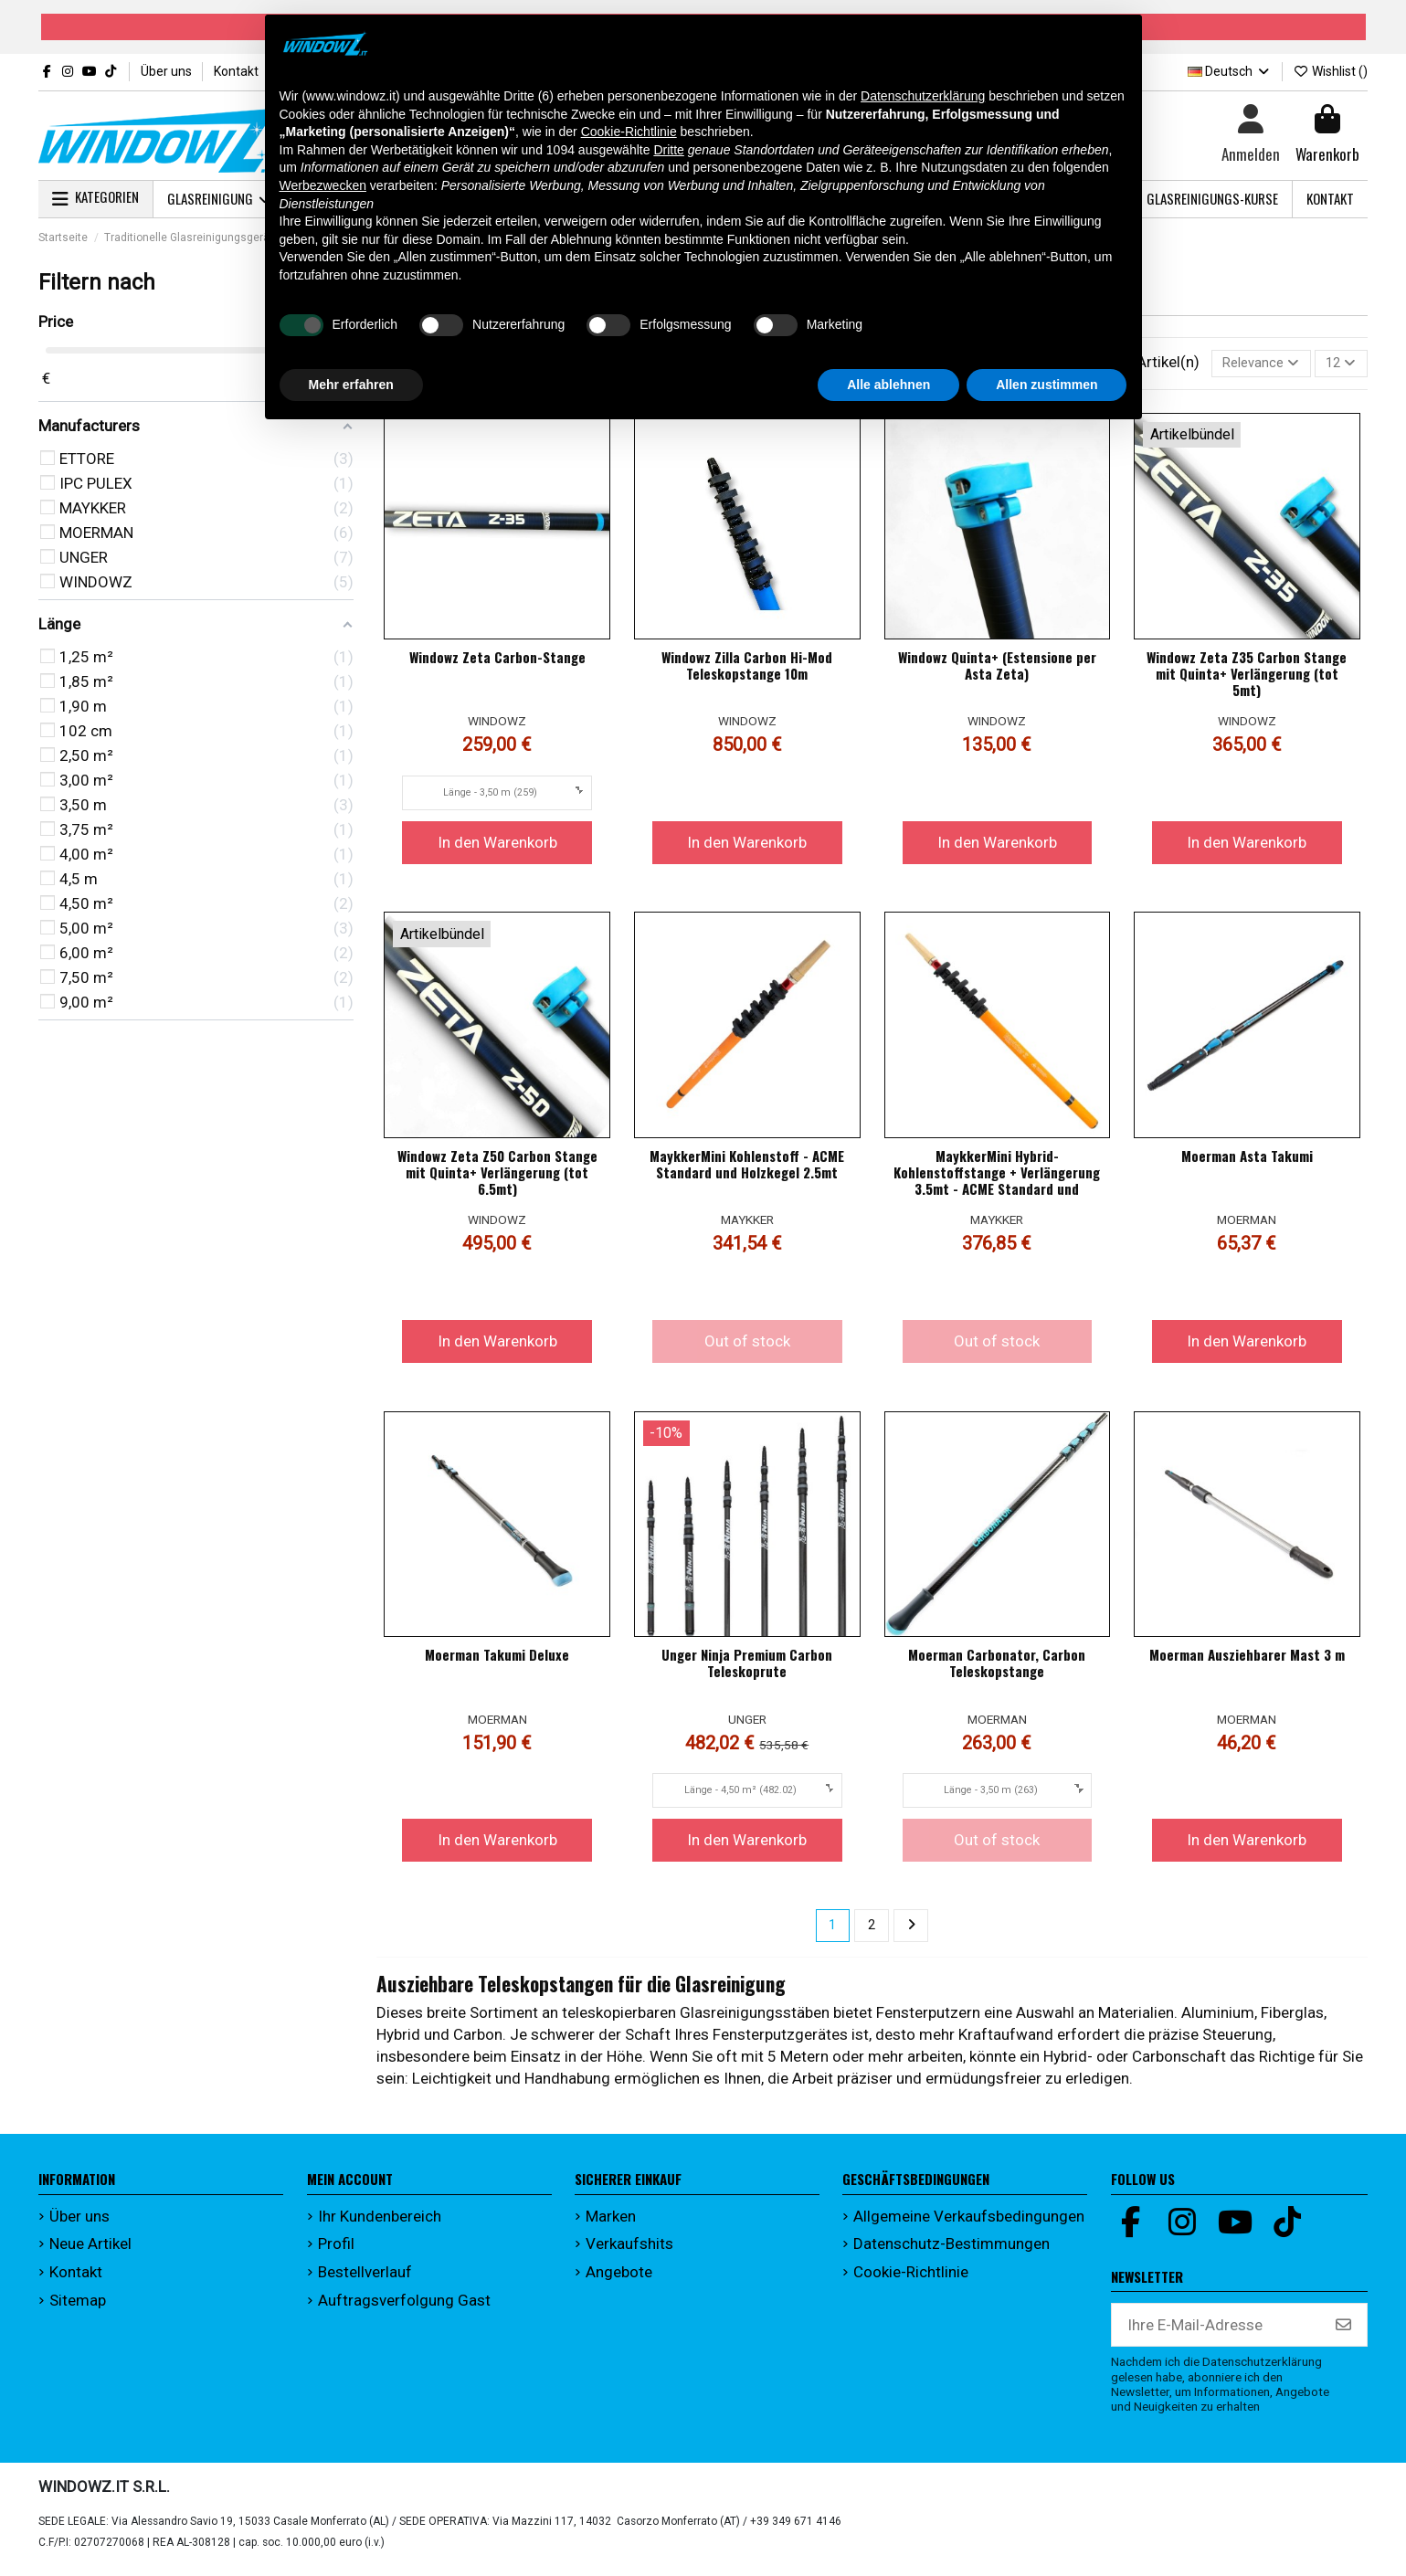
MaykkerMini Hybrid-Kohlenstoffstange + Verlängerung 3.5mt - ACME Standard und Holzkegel (996, 1184)
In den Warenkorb (497, 846)
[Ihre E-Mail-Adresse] (1216, 2333)
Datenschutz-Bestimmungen (951, 2252)
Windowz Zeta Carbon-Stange (497, 661)
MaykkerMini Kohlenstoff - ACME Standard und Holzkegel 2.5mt (747, 1168)
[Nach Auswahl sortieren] (1244, 365)
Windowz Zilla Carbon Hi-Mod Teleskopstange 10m (746, 669)
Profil (336, 2252)
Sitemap (77, 2307)
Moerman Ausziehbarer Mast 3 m (1247, 1659)
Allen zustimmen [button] (1046, 384)
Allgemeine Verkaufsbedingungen (968, 2224)
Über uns (168, 71)
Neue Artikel (90, 2252)
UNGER (747, 1723)
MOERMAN (1246, 1224)
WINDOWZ (497, 725)
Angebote (619, 2280)
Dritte (668, 150)
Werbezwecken (323, 185)
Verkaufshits (629, 2252)
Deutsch (1230, 71)
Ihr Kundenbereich (379, 2224)
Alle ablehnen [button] (888, 384)
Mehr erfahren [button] (351, 384)
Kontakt (236, 71)
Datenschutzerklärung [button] (923, 96)
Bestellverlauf (365, 2280)
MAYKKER (747, 1224)
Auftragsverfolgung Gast (404, 2307)
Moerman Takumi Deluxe (497, 1659)
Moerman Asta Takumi (1247, 1160)
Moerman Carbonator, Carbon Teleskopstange (996, 1667)
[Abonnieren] (1343, 2333)
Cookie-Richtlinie (910, 2280)
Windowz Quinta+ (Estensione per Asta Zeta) (997, 669)
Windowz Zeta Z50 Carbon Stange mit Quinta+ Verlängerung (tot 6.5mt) (497, 1176)
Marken (611, 2224)
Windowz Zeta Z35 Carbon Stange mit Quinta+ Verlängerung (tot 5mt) (1247, 677)
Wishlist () (1330, 71)
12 (1336, 365)
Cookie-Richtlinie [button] (629, 131)
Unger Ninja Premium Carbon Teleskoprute (746, 1667)
